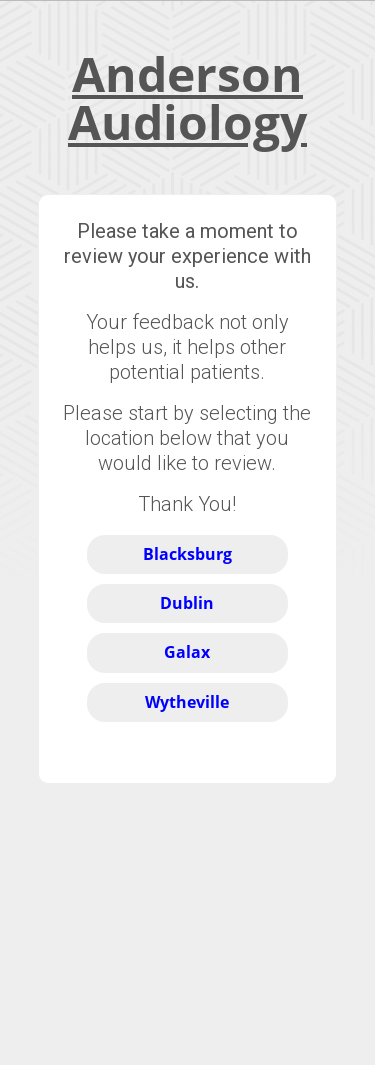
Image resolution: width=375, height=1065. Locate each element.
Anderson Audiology (187, 97)
